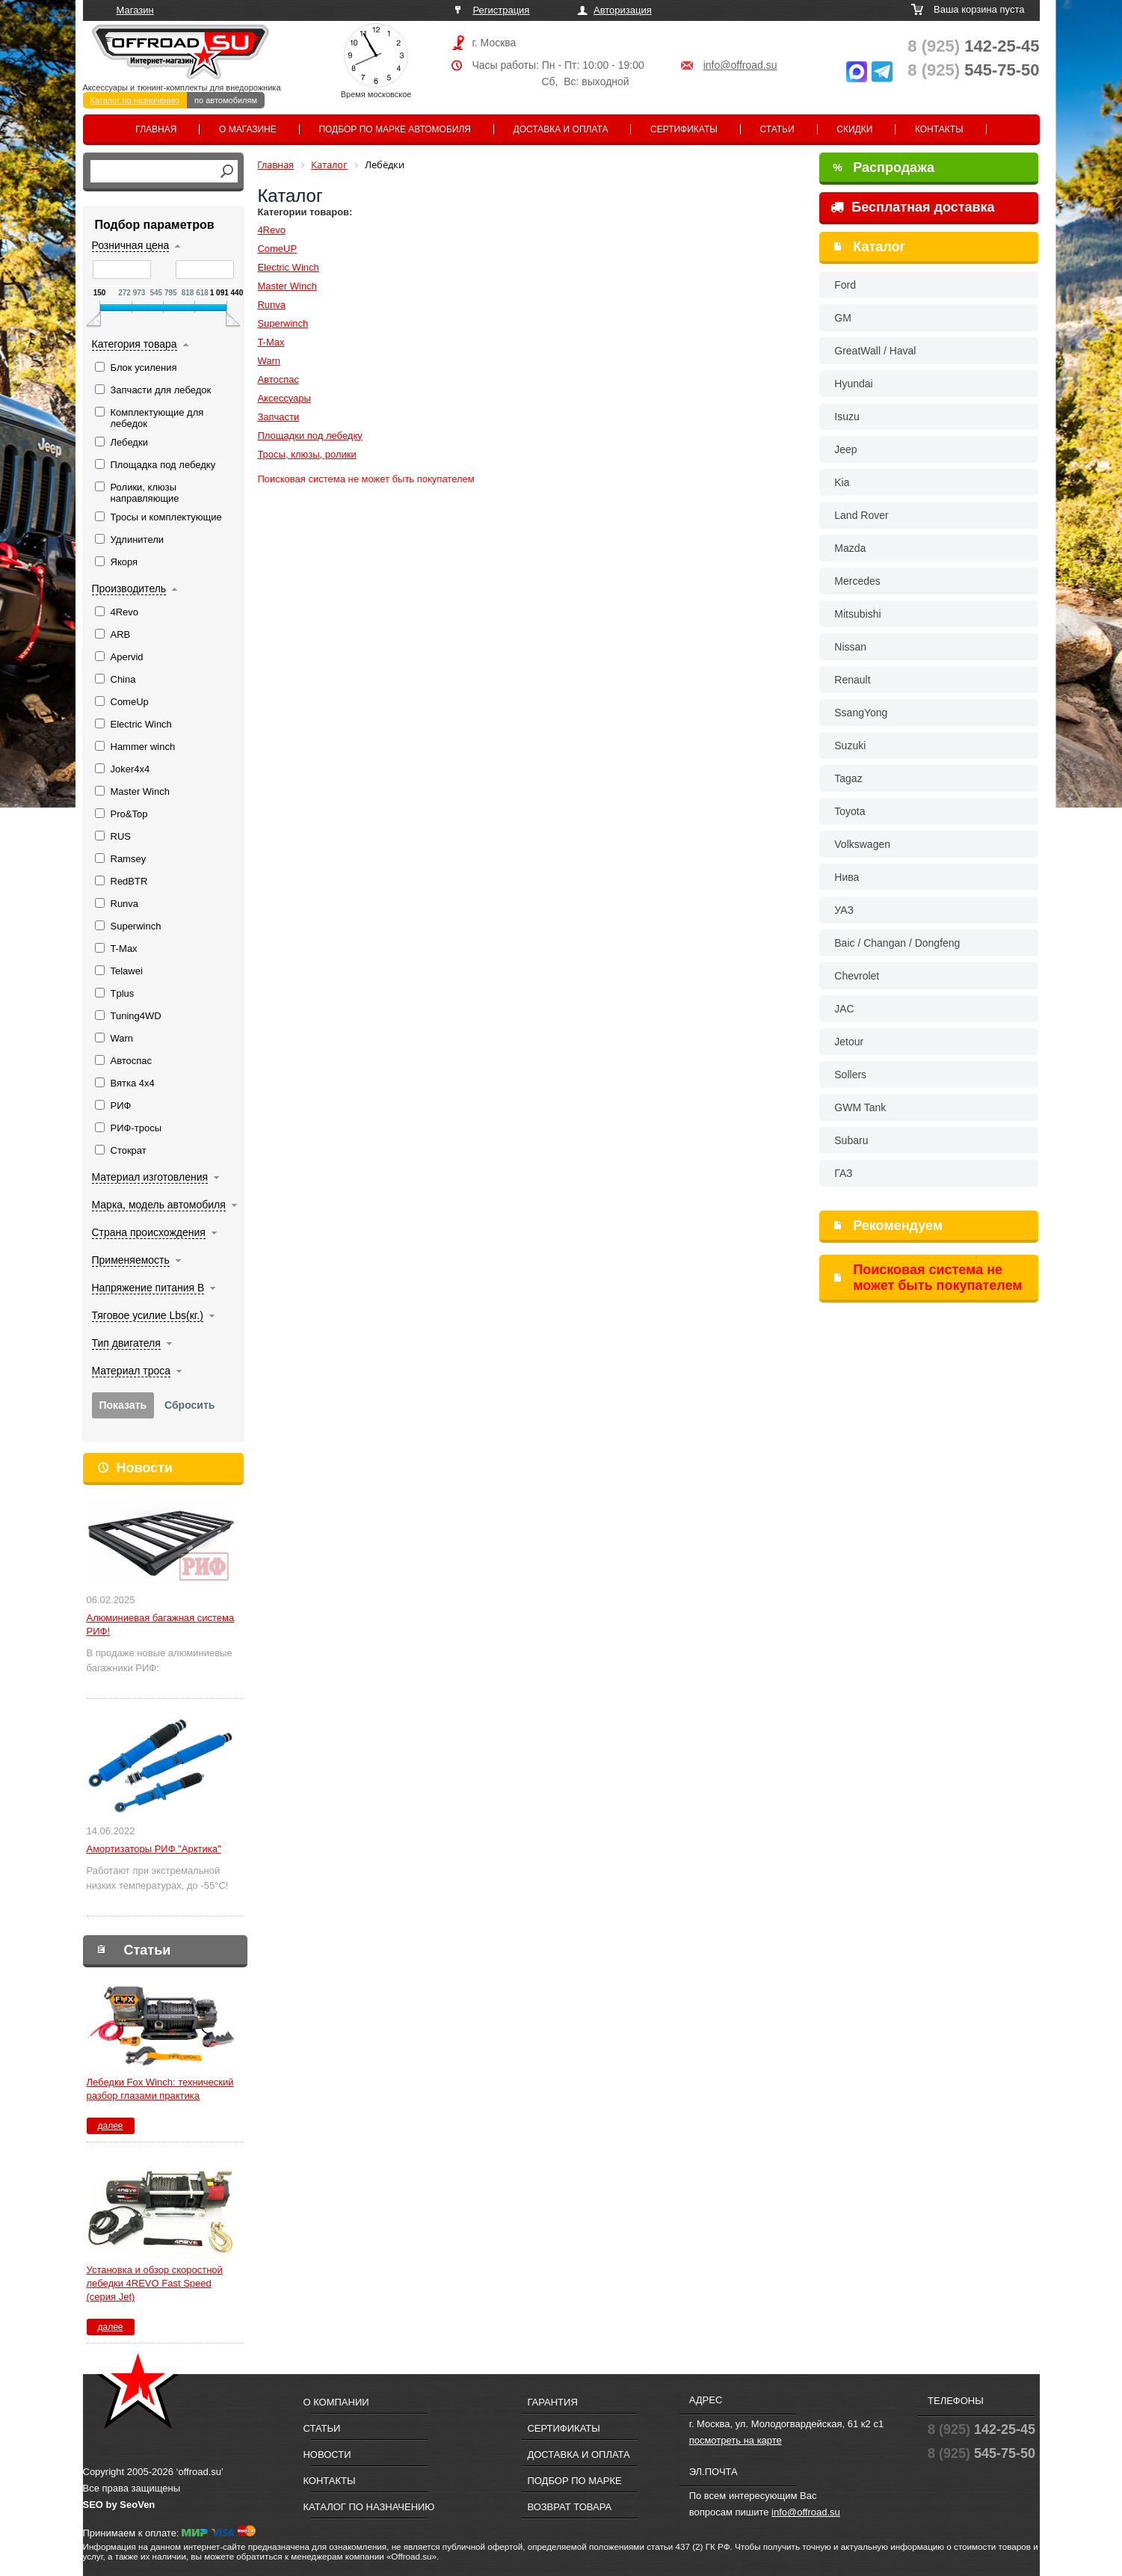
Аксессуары (283, 398)
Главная (155, 129)
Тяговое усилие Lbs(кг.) (147, 1315)
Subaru (851, 1140)
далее (110, 2126)
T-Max (270, 342)
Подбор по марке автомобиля (394, 129)
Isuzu (846, 416)
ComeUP (277, 248)
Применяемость (131, 1260)
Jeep (845, 449)
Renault (852, 680)
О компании (336, 2402)
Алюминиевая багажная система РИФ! (161, 1624)
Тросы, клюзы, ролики (306, 454)
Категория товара (134, 344)
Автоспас (278, 379)
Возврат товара (569, 2506)
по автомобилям (225, 100)
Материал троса (131, 1371)
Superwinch (282, 323)
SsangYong (860, 713)
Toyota (849, 811)
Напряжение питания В (148, 1288)
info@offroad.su (740, 65)
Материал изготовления (150, 1177)
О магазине (248, 129)
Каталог (879, 246)
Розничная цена (131, 245)
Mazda (850, 548)
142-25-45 (973, 46)
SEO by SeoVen (119, 2504)
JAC (844, 1009)
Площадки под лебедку (309, 435)
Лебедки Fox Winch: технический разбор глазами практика (160, 2089)
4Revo (271, 230)
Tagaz (848, 778)
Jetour (848, 1042)
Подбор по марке (574, 2480)
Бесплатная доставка (912, 207)
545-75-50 (973, 70)
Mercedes (857, 581)
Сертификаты (684, 129)
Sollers (850, 1074)
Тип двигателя (126, 1343)
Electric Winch (287, 267)
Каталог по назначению (135, 100)
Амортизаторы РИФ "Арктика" (154, 1848)
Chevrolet (856, 976)
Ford (845, 285)
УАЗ (844, 910)
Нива (846, 877)
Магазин (135, 10)
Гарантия (552, 2402)
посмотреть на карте (735, 2440)
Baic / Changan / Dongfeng (897, 943)
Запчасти (278, 416)
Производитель (129, 588)
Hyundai (853, 384)
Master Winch (286, 286)
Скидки (854, 129)
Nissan (850, 647)
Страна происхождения (149, 1232)
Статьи (777, 129)
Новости (145, 1467)
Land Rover (861, 515)
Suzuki (850, 745)
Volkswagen (862, 844)
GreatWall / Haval (875, 351)
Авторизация (623, 10)
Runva (271, 304)
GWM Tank (860, 1107)
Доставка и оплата (561, 129)
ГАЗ (843, 1173)
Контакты (939, 129)
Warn (268, 360)
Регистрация (500, 10)
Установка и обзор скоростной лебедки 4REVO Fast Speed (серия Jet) (155, 2283)
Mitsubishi (857, 614)
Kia (841, 482)
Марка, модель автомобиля (159, 1205)
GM (842, 318)
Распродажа (883, 167)
